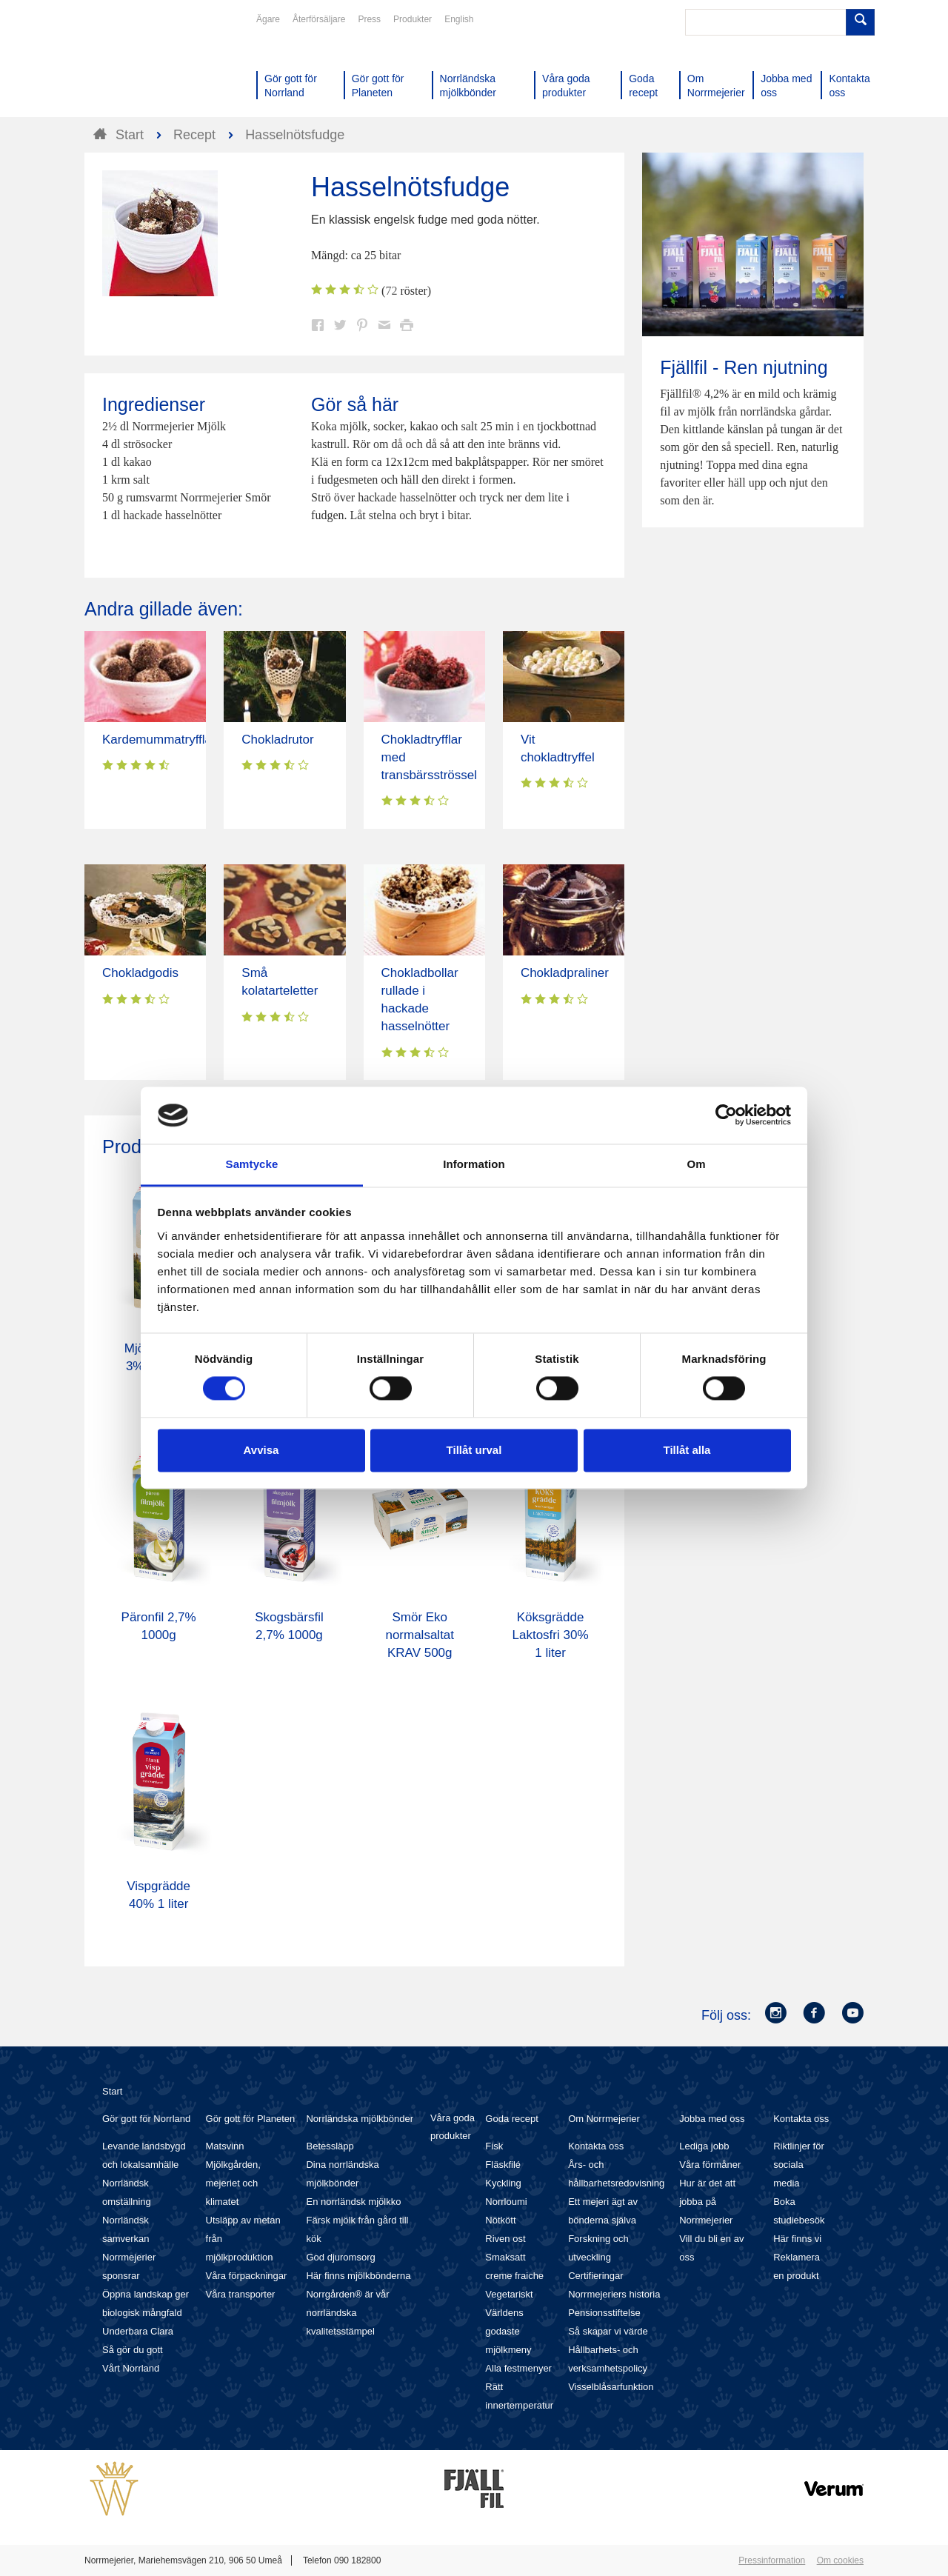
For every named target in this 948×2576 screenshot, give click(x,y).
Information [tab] (474, 1164)
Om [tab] (696, 1164)
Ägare (268, 19)
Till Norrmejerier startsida (140, 65)
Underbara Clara (137, 2331)
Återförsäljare (319, 19)
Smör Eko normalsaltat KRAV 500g (419, 1635)
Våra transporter (241, 2294)
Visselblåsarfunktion (610, 2386)
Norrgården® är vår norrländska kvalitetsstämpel (347, 2313)
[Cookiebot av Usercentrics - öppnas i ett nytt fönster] (726, 1115)
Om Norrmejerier (604, 2118)
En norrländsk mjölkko (353, 2201)
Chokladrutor (277, 740)
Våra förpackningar (246, 2275)
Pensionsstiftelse (604, 2312)
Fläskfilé (503, 2164)
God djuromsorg (340, 2257)
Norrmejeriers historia (614, 2294)
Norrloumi (506, 2201)
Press (369, 19)
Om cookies (840, 2560)
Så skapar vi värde (608, 2331)
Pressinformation (771, 2560)
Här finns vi (797, 2238)
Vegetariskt (509, 2294)
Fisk (494, 2146)
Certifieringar (595, 2275)
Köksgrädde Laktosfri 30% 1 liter (551, 1635)
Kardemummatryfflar (159, 740)
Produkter (412, 19)
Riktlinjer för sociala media (798, 2164)
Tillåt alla (687, 1450)
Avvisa (261, 1450)
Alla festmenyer (518, 2368)
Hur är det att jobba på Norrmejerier (707, 2202)
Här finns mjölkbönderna (358, 2275)
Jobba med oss (711, 2118)
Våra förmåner (710, 2164)
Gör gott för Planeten (251, 2118)
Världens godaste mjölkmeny (508, 2331)
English (458, 19)
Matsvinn (225, 2146)
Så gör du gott (132, 2349)
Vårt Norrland (130, 2368)
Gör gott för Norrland (146, 2118)
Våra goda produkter (452, 2126)
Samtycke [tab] (252, 1164)
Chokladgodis (140, 973)
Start (112, 2091)
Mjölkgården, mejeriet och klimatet (233, 2183)
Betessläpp (329, 2146)
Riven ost (505, 2238)
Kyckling (503, 2183)
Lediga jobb (704, 2146)
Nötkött (500, 2220)
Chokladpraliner (565, 973)
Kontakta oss (596, 2146)
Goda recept (511, 2118)
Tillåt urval (474, 1450)
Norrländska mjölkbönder (359, 2118)
